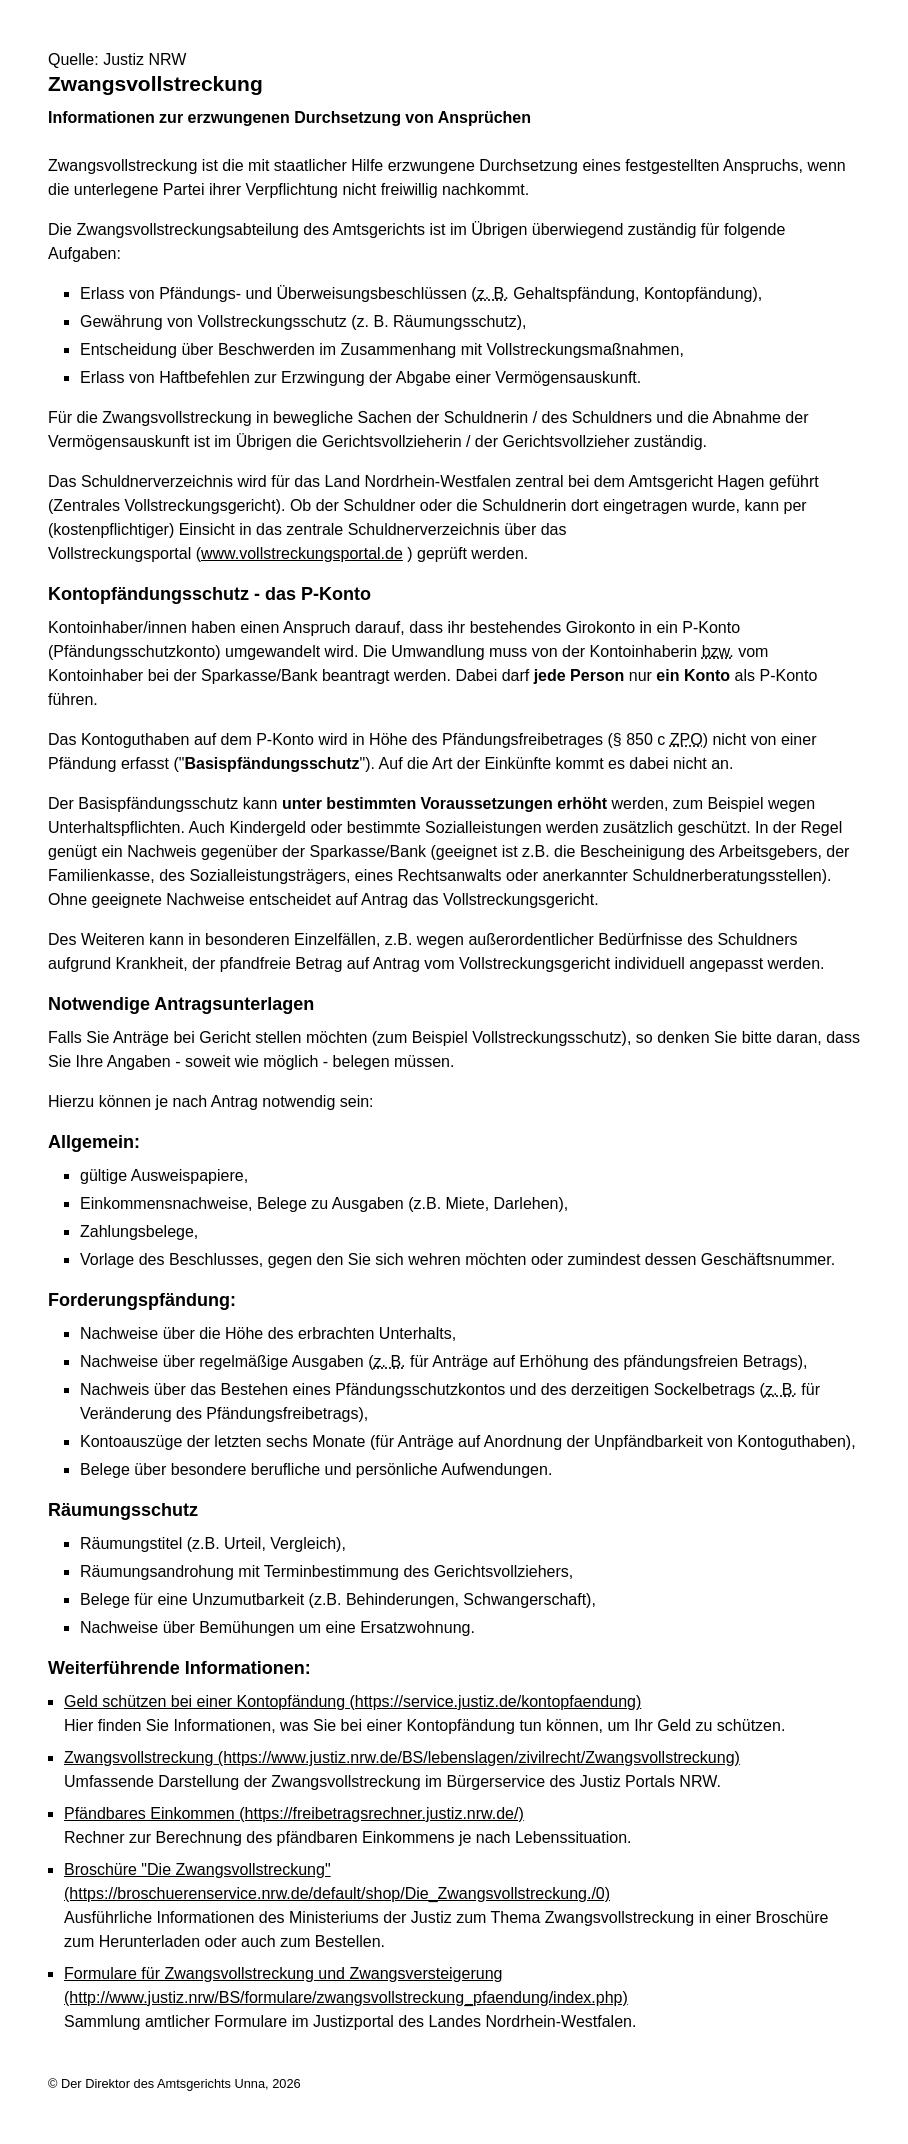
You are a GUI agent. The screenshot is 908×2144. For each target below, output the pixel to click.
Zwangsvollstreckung (402, 1757)
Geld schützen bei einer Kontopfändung (352, 1701)
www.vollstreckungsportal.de (302, 553)
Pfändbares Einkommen (294, 1813)
